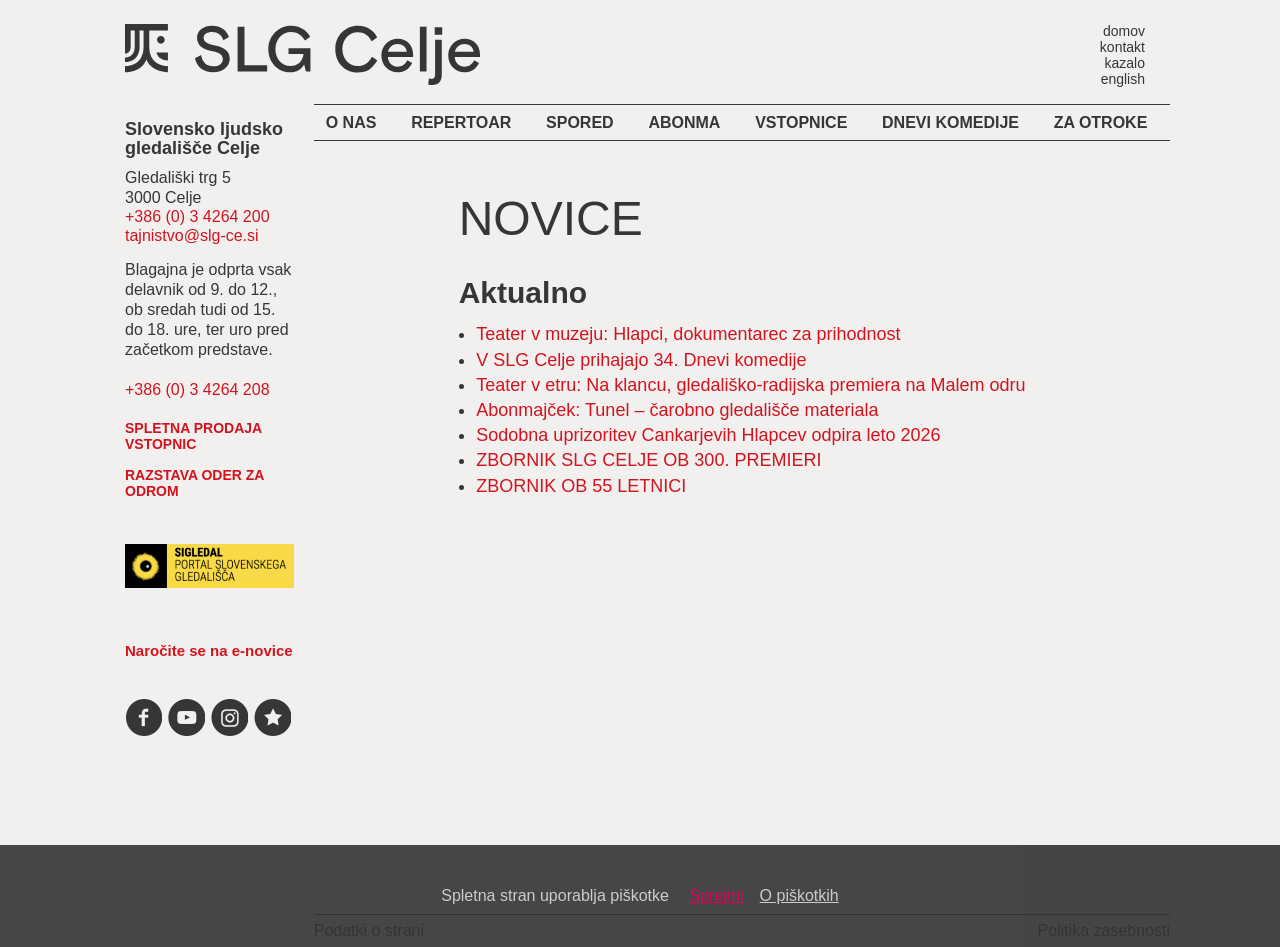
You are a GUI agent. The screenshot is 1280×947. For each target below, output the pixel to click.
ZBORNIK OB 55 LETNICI (581, 486)
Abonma (684, 122)
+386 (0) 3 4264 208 (197, 389)
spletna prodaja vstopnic (193, 436)
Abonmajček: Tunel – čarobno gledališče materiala (677, 410)
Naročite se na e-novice (209, 650)
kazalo (1125, 62)
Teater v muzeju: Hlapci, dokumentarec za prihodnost (688, 334)
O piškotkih (799, 895)
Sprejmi (716, 895)
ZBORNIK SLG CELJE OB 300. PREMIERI (648, 460)
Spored (580, 122)
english (1123, 78)
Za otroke (1101, 122)
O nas (351, 122)
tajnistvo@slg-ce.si (192, 235)
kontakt (1122, 46)
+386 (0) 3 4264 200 (197, 216)
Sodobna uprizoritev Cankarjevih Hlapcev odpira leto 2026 (708, 435)
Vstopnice (801, 122)
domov (1124, 30)
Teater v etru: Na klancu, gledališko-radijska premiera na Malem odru (750, 385)
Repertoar (461, 122)
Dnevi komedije (950, 122)
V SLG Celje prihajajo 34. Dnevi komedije (643, 360)
